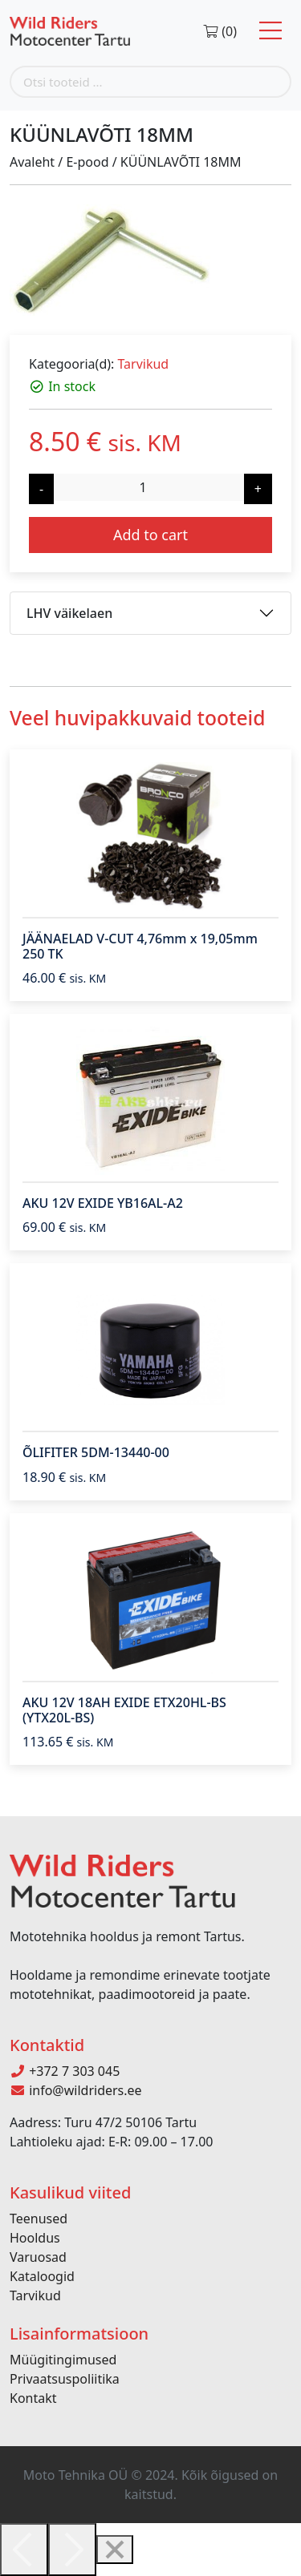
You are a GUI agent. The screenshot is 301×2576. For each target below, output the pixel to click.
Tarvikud (143, 364)
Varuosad (38, 2257)
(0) (219, 31)
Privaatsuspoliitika (65, 2379)
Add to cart (150, 534)
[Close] (114, 2549)
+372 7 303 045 (65, 2071)
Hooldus (35, 2238)
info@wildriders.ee (76, 2090)
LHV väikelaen (69, 613)
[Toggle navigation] (270, 30)
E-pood (87, 162)
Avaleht (32, 162)
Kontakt (33, 2398)
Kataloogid (42, 2276)
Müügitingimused (63, 2359)
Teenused (38, 2218)
